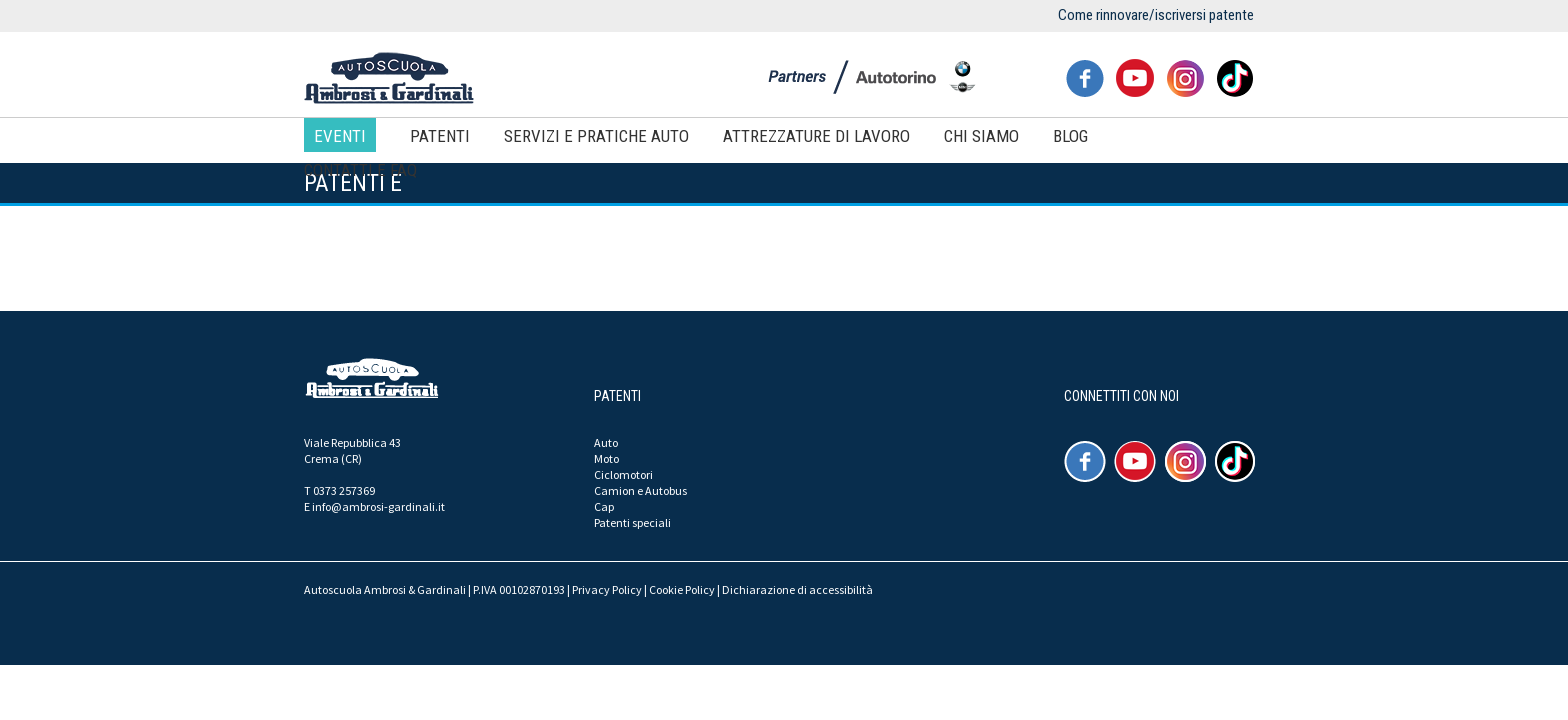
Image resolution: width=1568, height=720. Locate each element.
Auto (606, 442)
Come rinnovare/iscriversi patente (1156, 15)
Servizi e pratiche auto (596, 136)
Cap (604, 506)
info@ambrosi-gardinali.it (378, 506)
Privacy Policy (607, 589)
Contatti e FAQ (360, 170)
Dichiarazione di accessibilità (797, 589)
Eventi (340, 136)
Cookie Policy (682, 589)
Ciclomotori (623, 474)
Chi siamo (981, 136)
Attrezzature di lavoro (816, 136)
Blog (1070, 136)
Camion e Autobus (640, 490)
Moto (606, 458)
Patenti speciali (632, 522)
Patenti (440, 136)
